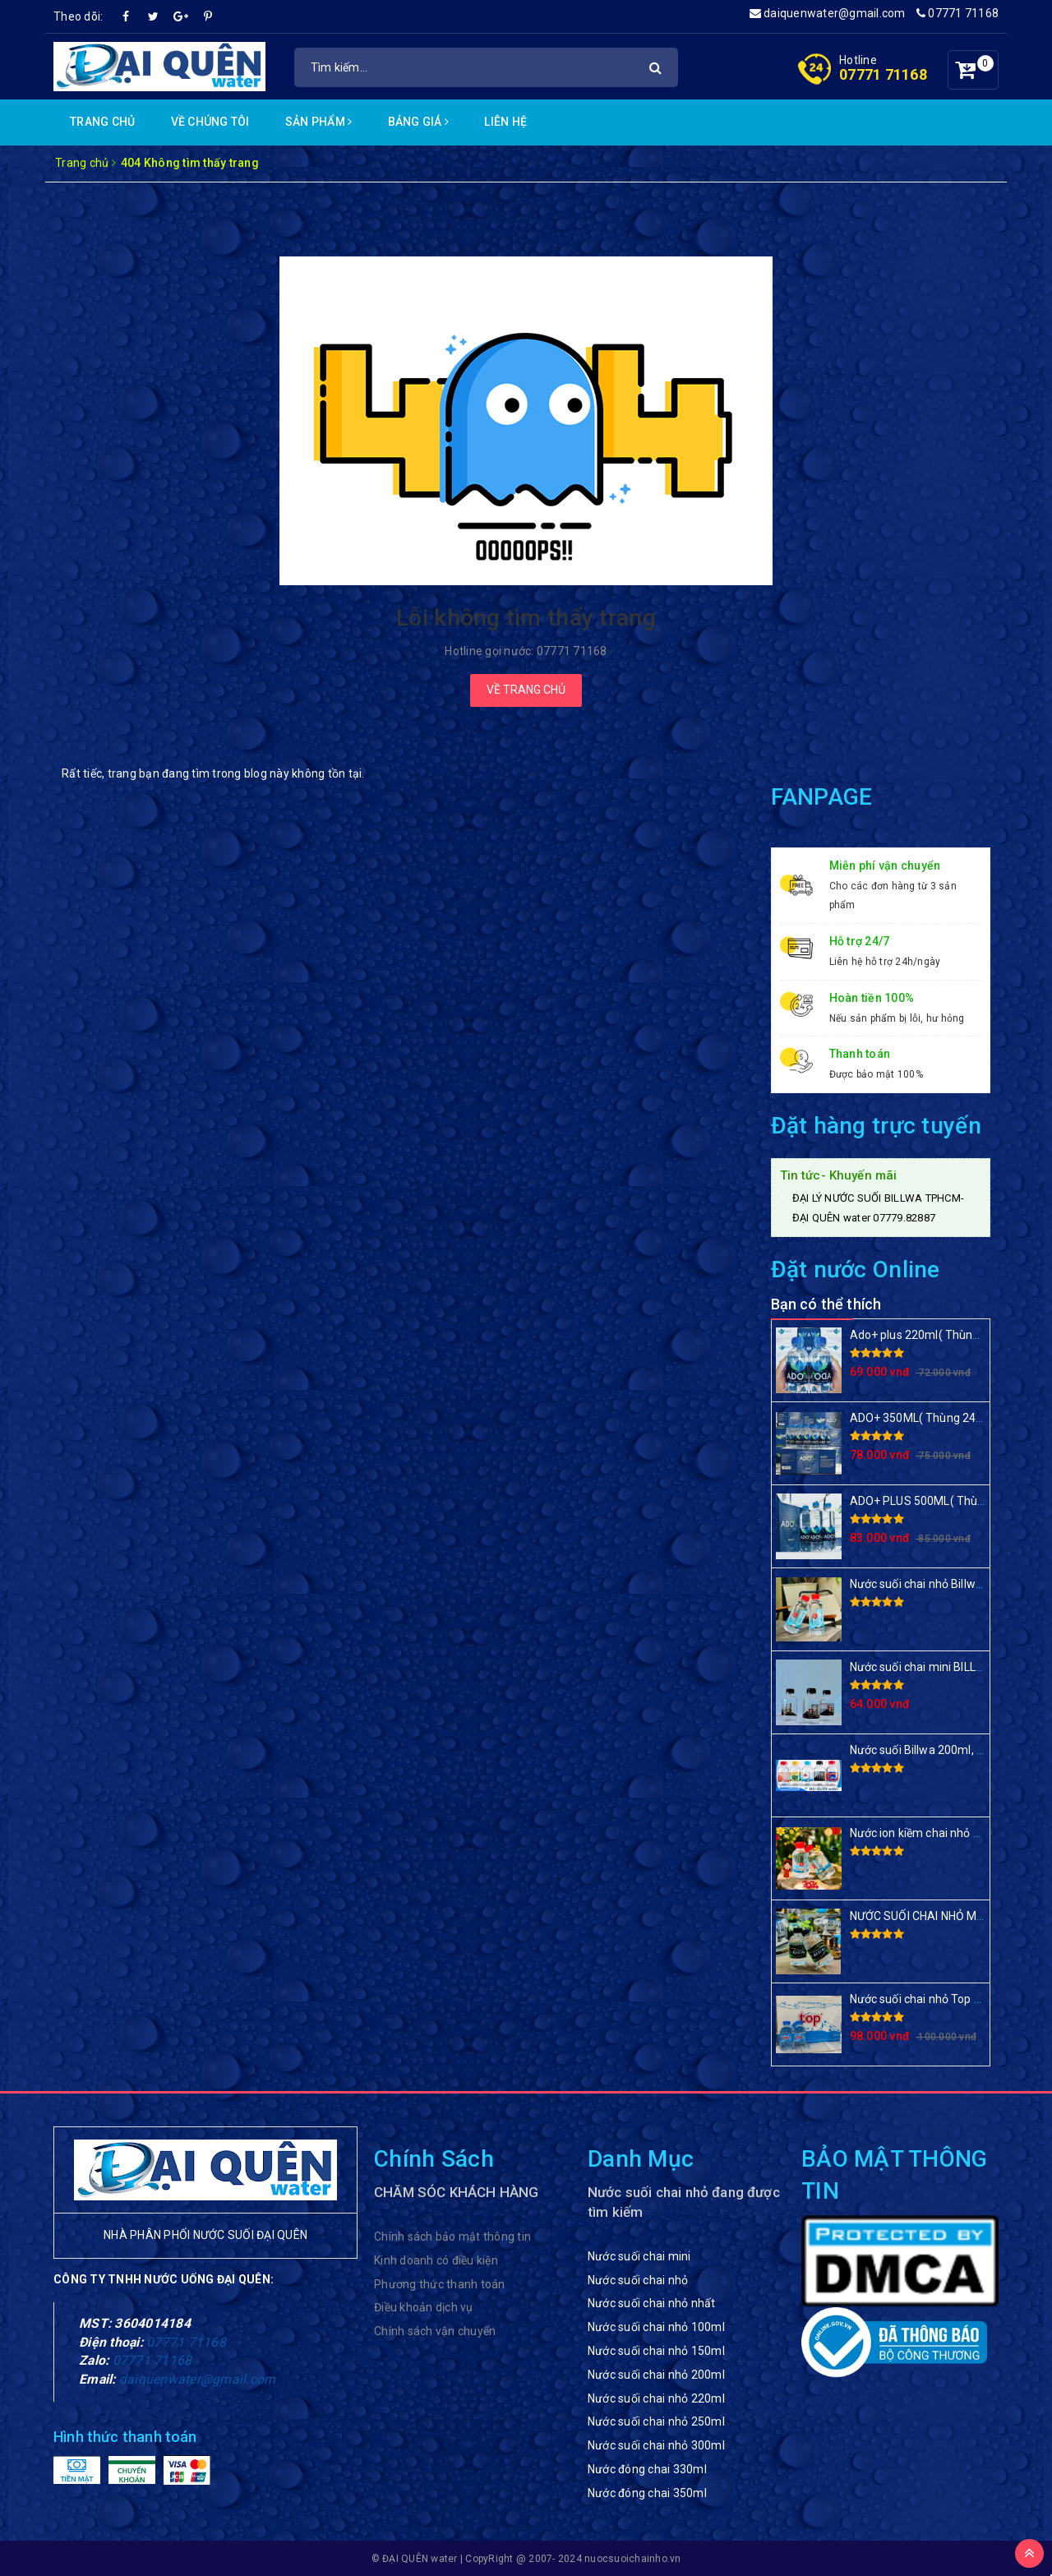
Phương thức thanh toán (439, 2284)
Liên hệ (505, 121)
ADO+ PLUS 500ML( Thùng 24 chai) (943, 1500)
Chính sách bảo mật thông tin (452, 2236)
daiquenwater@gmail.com (828, 13)
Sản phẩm (319, 121)
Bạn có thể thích (826, 1304)
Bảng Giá (419, 121)
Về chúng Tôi (210, 121)
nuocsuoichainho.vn (632, 2558)
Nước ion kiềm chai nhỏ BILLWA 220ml (949, 1833)
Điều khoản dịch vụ (423, 2307)
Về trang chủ (526, 689)
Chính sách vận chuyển (435, 2331)
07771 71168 (957, 13)
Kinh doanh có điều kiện (436, 2260)
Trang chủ (102, 121)
